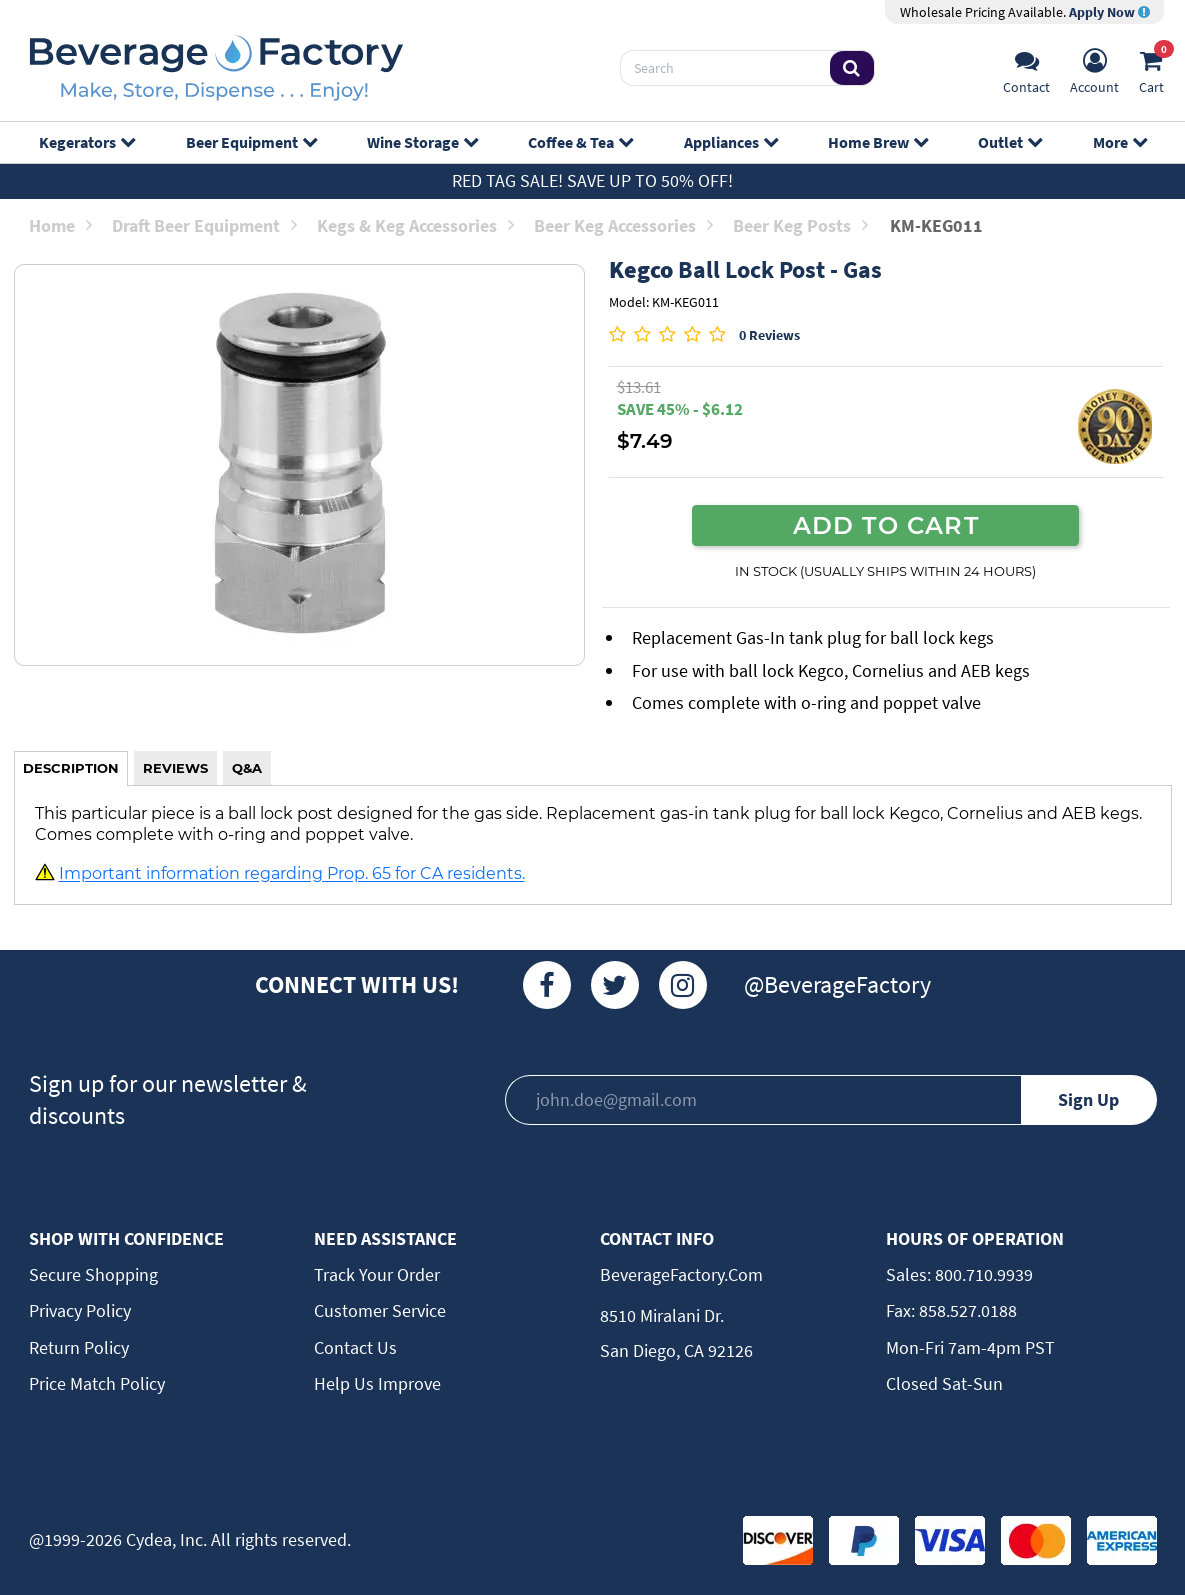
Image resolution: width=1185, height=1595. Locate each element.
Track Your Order (377, 1274)
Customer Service (380, 1310)
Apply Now (1109, 12)
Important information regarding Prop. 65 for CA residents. (292, 874)
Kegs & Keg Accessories (415, 225)
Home (60, 225)
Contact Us (355, 1347)
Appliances (730, 142)
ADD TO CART (886, 525)
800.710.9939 (982, 1274)
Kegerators (86, 142)
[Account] (1094, 68)
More (1119, 142)
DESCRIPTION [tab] (71, 768)
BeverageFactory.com (681, 1274)
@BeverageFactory (837, 984)
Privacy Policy (80, 1310)
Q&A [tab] (247, 768)
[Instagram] (683, 985)
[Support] (1026, 68)
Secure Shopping (93, 1274)
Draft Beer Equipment (204, 225)
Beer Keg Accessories (623, 225)
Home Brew (877, 142)
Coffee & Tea (580, 142)
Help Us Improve (377, 1383)
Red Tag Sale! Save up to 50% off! (592, 180)
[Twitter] (615, 985)
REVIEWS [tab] (175, 768)
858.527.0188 (966, 1310)
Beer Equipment (251, 142)
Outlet (1009, 142)
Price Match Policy (97, 1383)
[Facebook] (547, 985)
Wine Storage (422, 142)
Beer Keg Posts (800, 225)
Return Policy (79, 1347)
